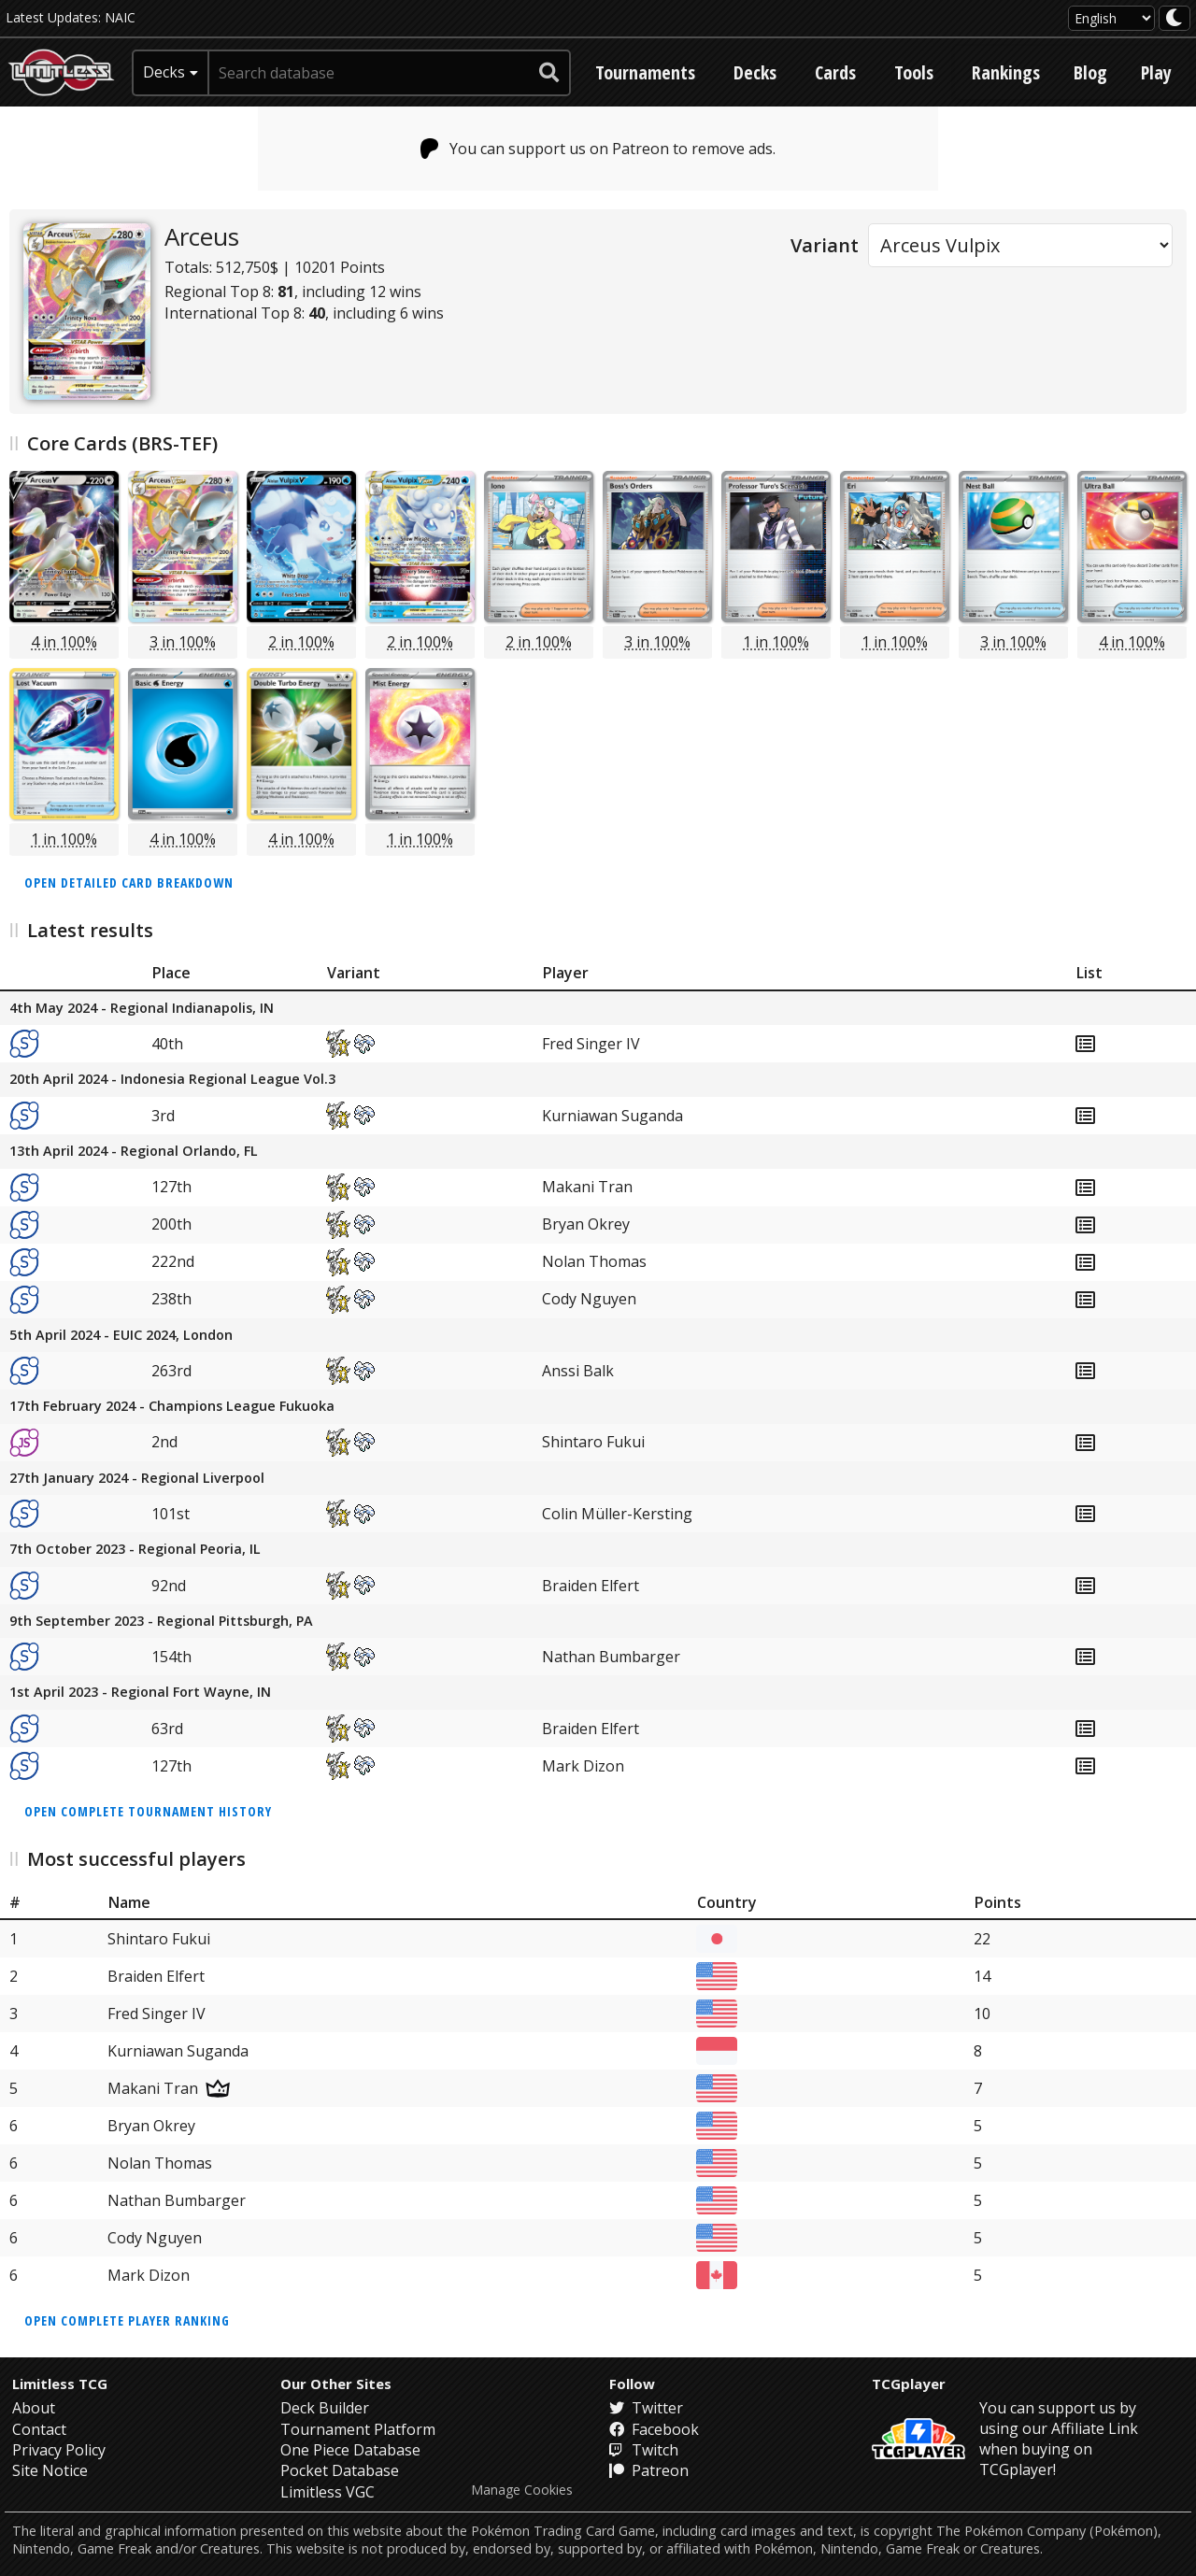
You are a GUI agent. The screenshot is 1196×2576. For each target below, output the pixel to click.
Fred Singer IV (591, 1043)
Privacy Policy (59, 2450)
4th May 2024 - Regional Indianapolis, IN (141, 1009)
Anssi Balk (578, 1370)
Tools (913, 72)
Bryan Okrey (586, 1224)
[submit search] (549, 72)
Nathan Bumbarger (611, 1656)
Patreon (649, 2470)
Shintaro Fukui (593, 1441)
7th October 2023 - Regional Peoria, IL (135, 1550)
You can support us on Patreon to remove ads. (598, 148)
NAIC (120, 17)
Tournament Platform (357, 2429)
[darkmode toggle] (1174, 18)
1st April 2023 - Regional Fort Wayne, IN (140, 1693)
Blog (1090, 72)
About (33, 2408)
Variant (824, 245)
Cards (835, 72)
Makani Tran (587, 1186)
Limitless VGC (327, 2492)
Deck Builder (324, 2408)
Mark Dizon (583, 1766)
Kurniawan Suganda (612, 1115)
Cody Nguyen (589, 1298)
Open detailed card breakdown (129, 882)
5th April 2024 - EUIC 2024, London (121, 1336)
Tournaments (645, 72)
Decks (754, 72)
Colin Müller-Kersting (617, 1513)
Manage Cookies (522, 2490)
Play (1156, 72)
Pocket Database (339, 2470)
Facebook (654, 2429)
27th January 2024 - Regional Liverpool (136, 1479)
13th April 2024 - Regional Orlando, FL (133, 1152)
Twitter (646, 2408)
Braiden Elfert (590, 1585)
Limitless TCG (59, 2383)
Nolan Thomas (594, 1261)
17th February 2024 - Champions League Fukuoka (172, 1407)
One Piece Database (350, 2450)
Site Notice (50, 2470)
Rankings (1006, 72)
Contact (39, 2429)
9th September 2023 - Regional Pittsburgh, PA (161, 1622)
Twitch (643, 2450)
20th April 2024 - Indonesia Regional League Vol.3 (172, 1080)
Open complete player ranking (127, 2320)
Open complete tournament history (148, 1811)
